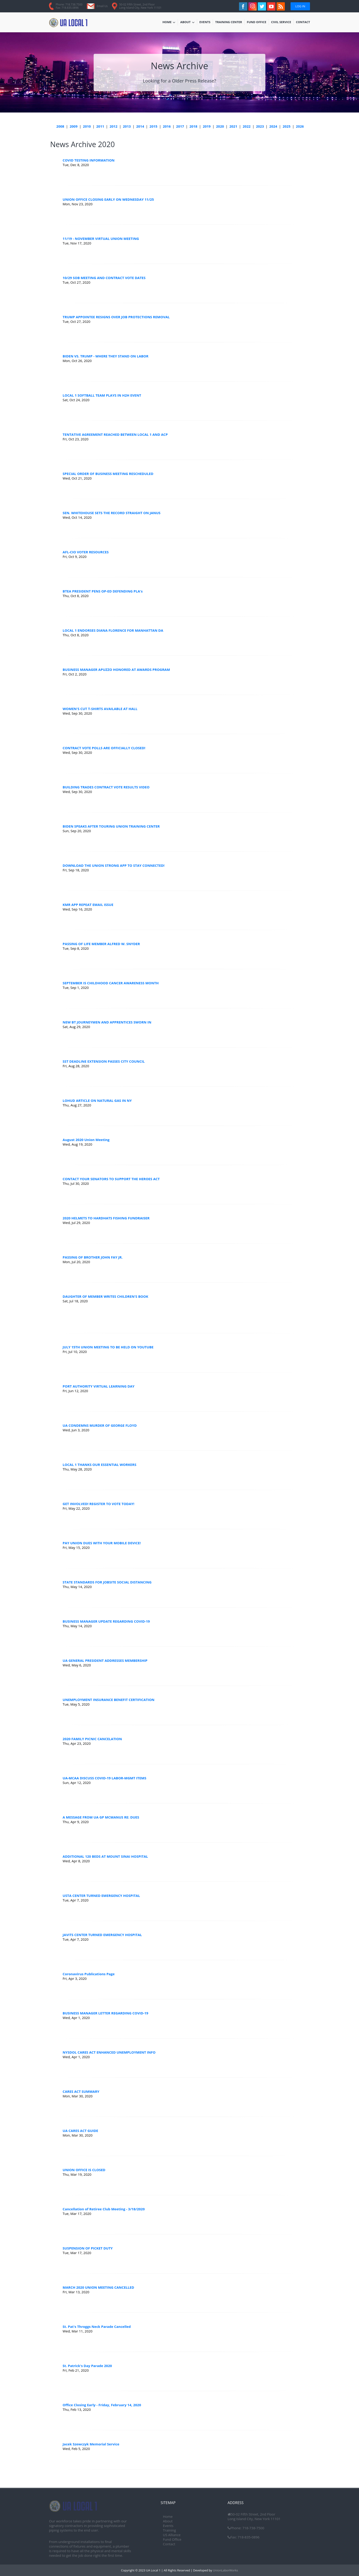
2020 (220, 126)
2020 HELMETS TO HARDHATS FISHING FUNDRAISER (106, 1218)
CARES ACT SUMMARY (81, 2091)
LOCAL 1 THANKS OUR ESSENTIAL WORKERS (99, 1464)
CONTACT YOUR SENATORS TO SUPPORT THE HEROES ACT (111, 1179)
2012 (113, 126)
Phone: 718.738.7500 (69, 4)
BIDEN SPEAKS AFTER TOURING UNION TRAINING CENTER (111, 826)
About (187, 22)
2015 (153, 126)
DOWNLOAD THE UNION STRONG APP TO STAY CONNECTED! (114, 865)
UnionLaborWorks (225, 2570)
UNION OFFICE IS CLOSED (84, 2169)
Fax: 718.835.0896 (67, 8)
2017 (180, 126)
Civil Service (281, 22)
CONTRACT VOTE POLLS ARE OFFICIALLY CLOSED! (104, 748)
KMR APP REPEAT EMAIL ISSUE (88, 904)
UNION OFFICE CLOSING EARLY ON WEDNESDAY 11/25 (108, 199)
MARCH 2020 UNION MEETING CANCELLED (98, 2287)
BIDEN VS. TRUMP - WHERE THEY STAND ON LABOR (106, 356)
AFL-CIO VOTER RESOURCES (86, 552)
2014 (140, 126)
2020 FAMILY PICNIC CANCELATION (92, 1739)
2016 (167, 126)
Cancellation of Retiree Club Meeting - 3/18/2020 (104, 2209)
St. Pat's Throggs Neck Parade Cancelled (97, 2326)
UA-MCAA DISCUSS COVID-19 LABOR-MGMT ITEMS (104, 1778)
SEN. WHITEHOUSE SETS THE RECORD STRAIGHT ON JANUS (111, 512)
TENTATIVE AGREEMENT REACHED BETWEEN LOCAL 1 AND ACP (115, 434)
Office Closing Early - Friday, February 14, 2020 (102, 2405)
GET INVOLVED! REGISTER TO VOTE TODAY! (98, 1503)
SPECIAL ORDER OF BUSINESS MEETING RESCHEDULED (108, 473)
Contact (303, 22)
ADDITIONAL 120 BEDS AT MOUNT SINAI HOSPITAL (105, 1856)
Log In (300, 6)
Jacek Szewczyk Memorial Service (91, 2444)
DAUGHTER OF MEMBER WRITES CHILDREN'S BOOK (105, 1296)
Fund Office (256, 22)
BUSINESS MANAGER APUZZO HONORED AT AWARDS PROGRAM (116, 669)
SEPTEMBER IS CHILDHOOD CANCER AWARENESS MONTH (111, 983)
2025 (286, 126)
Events (206, 22)
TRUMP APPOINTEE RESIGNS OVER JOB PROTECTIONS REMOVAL (116, 317)
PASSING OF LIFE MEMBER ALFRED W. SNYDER (101, 943)
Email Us (102, 6)
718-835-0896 (248, 2537)
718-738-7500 (253, 2528)
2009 (73, 126)
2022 (246, 126)
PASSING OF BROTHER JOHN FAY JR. (93, 1257)
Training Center (228, 22)
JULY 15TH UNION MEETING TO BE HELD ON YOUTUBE (108, 1347)
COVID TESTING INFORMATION (89, 160)
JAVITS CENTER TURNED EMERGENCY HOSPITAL (102, 1934)
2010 (87, 126)
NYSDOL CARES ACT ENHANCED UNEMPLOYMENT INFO (109, 2052)
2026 (300, 126)
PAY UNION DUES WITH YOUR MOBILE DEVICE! (102, 1543)
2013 (127, 126)
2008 (60, 126)
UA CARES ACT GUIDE (80, 2130)
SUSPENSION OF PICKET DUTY (88, 2248)
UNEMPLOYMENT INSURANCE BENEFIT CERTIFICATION (109, 1699)
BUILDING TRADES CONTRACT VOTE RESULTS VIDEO (106, 787)
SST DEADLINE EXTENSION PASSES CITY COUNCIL (104, 1061)
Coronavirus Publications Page (89, 1974)
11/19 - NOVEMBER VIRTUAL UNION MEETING (101, 238)
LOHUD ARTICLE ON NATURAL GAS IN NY (97, 1100)
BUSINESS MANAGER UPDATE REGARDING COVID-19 (106, 1621)
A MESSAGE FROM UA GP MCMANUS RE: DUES (101, 1817)
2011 (100, 126)
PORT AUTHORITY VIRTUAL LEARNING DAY (99, 1386)
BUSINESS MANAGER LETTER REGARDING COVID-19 (105, 2013)
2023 (260, 126)
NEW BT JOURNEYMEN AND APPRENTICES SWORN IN (107, 1022)
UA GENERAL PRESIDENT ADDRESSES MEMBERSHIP (105, 1660)
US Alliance (172, 2534)
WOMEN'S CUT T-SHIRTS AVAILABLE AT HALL (100, 708)
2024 (273, 126)
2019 (207, 126)
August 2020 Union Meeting (86, 1139)
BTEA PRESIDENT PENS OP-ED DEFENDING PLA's (103, 591)
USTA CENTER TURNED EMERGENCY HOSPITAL (101, 1895)
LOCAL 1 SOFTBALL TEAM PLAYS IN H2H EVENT (102, 395)
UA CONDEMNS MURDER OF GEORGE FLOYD (100, 1425)
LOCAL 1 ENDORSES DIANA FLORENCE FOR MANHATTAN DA (113, 630)
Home (168, 22)
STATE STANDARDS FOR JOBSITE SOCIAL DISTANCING (107, 1582)
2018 (193, 126)
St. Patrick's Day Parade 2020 (87, 2365)
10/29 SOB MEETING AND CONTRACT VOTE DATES (104, 277)
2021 (233, 126)
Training (169, 2530)
